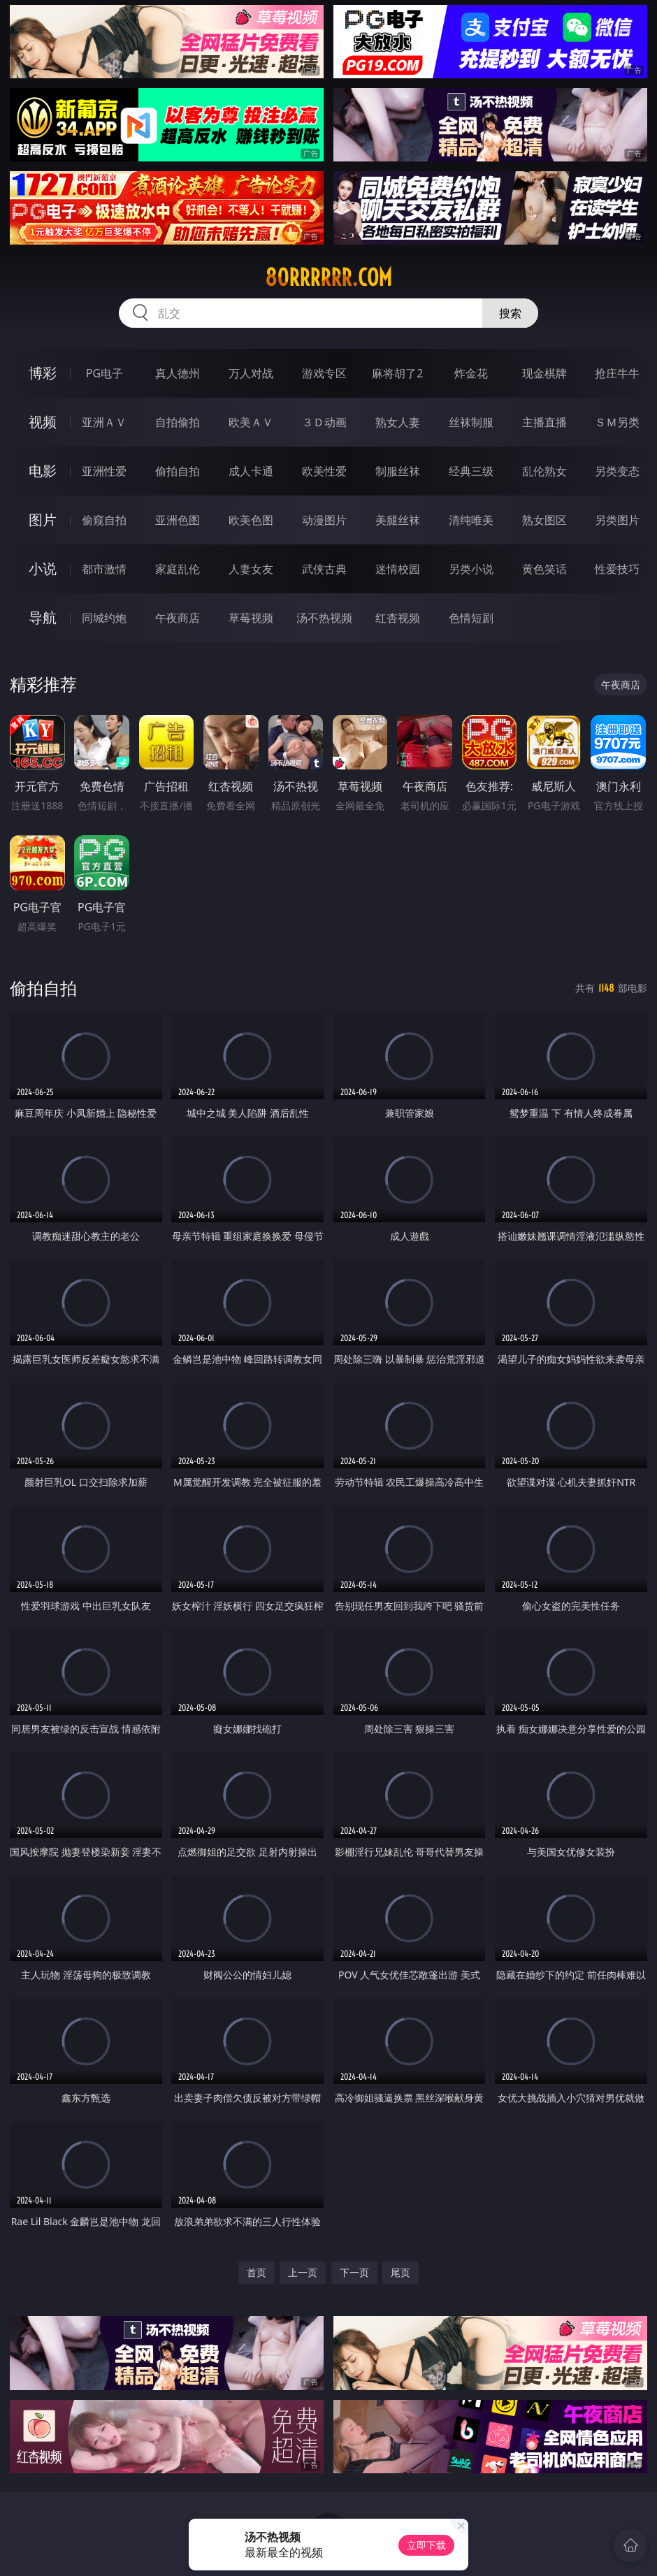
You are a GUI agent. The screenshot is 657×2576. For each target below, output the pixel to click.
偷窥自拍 (104, 520)
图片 (43, 519)
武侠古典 (324, 569)
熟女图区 (544, 520)
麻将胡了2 (397, 373)
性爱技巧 (617, 569)
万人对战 (251, 373)
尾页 (400, 2272)
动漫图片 (324, 520)
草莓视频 (251, 617)
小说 (43, 568)
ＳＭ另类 (617, 422)
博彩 (43, 372)
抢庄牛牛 (617, 373)
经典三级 (471, 471)
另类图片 (617, 520)
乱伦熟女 (544, 471)
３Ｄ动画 (324, 422)
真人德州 (177, 373)
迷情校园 (397, 569)
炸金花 (471, 373)
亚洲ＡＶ (104, 422)
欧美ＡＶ (251, 422)
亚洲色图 (177, 520)
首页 (256, 2272)
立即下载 (426, 2545)
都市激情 (104, 569)
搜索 (510, 313)
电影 (43, 470)
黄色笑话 (544, 569)
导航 (43, 617)
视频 (43, 421)
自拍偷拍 (177, 422)
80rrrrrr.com (328, 277)
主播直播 (544, 422)
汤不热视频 (324, 617)
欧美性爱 (324, 471)
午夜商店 (177, 617)
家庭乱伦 (177, 569)
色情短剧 (471, 617)
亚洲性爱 (104, 471)
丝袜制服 (471, 422)
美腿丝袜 (397, 520)
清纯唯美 (471, 520)
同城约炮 (104, 617)
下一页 (354, 2272)
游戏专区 (324, 373)
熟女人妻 (397, 422)
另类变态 (617, 471)
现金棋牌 (544, 373)
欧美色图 (251, 520)
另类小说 (471, 569)
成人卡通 (251, 471)
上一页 (302, 2272)
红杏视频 (397, 617)
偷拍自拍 (177, 471)
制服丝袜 (397, 471)
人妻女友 (251, 569)
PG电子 (104, 373)
